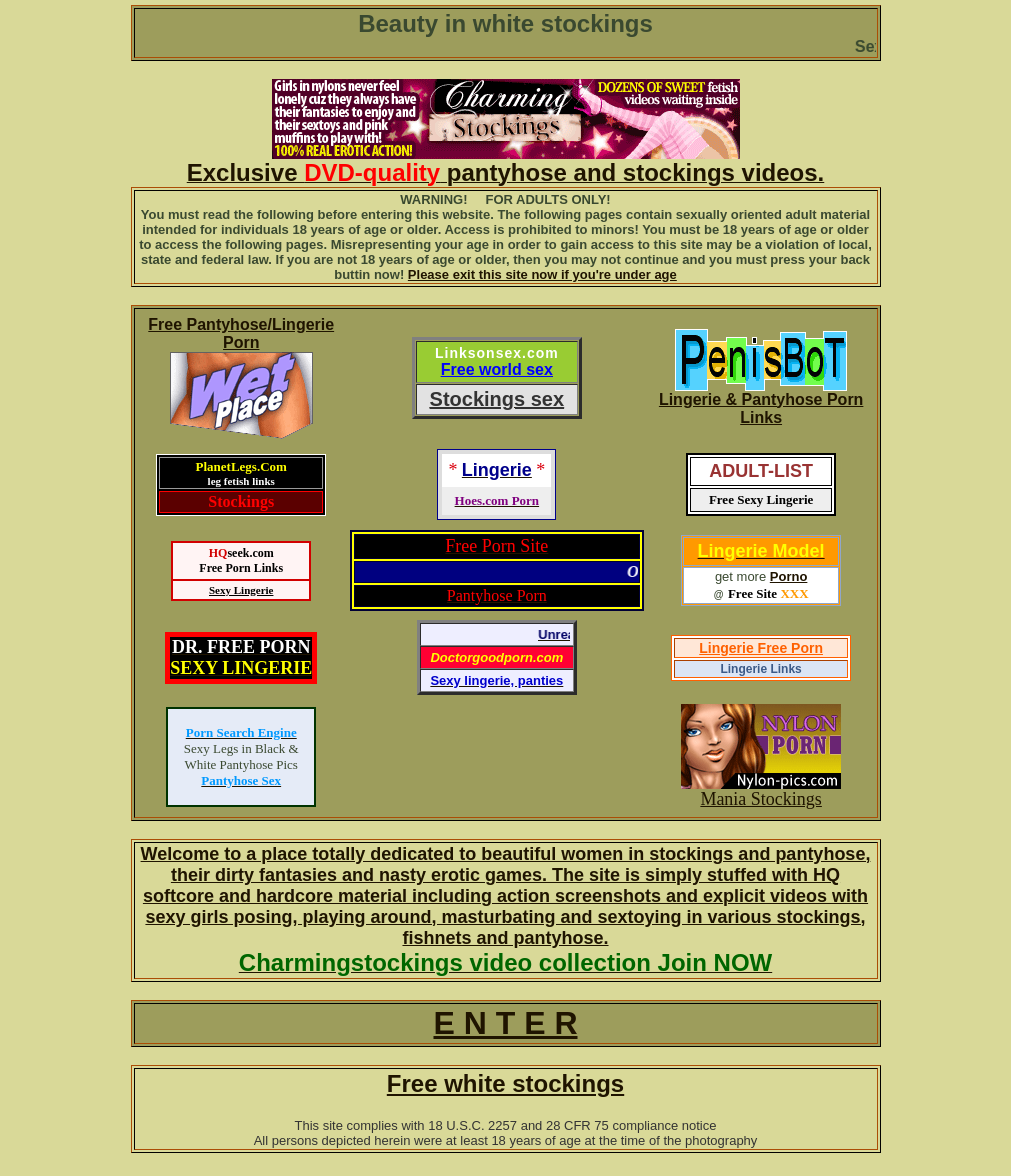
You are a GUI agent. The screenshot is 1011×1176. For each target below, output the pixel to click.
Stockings (241, 501)
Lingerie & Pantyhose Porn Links (761, 408)
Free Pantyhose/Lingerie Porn (241, 333)
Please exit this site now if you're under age (542, 274)
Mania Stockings (761, 799)
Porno (789, 576)
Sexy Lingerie (241, 590)
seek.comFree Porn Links (241, 560)
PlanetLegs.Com (241, 473)
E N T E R (505, 1023)
